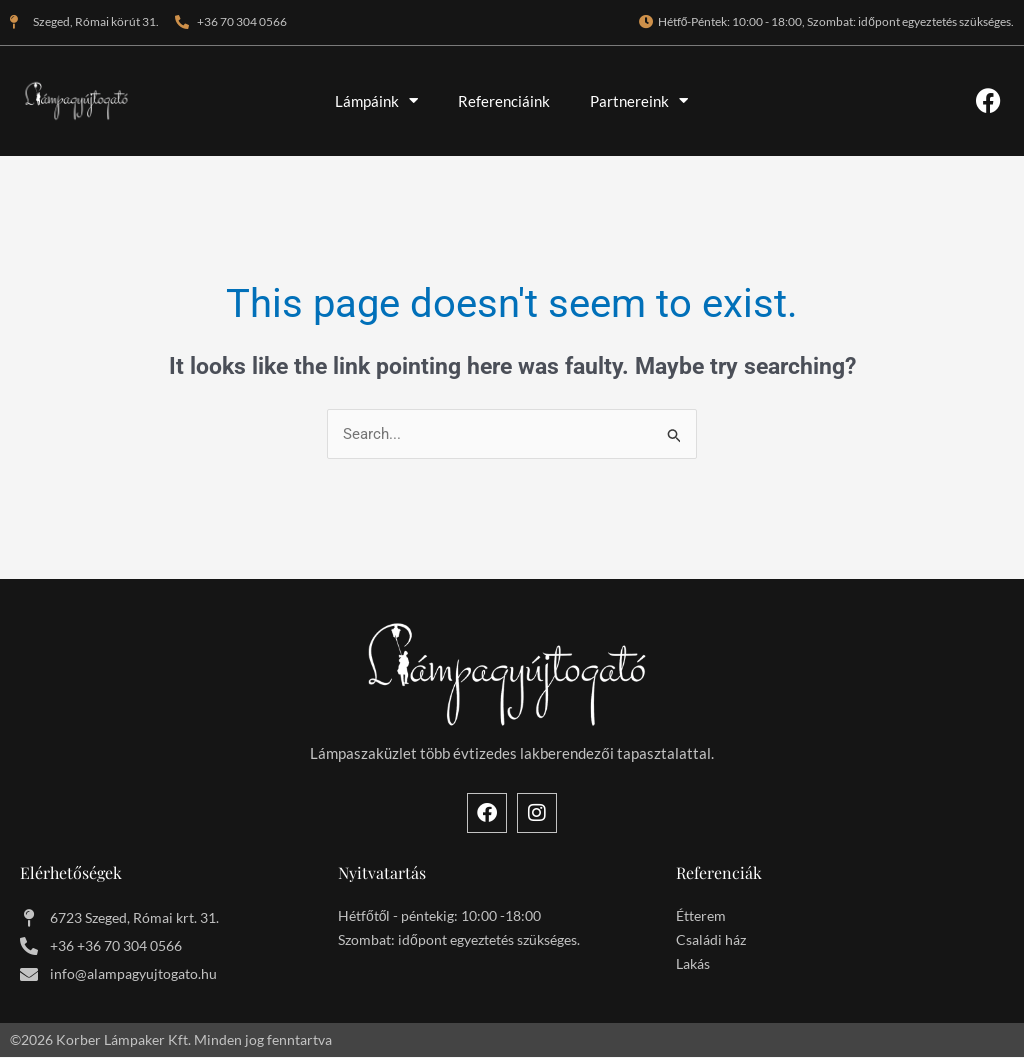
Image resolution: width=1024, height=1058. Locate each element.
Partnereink (639, 100)
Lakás (693, 963)
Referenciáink (504, 101)
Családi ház (711, 939)
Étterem (701, 915)
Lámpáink (376, 100)
